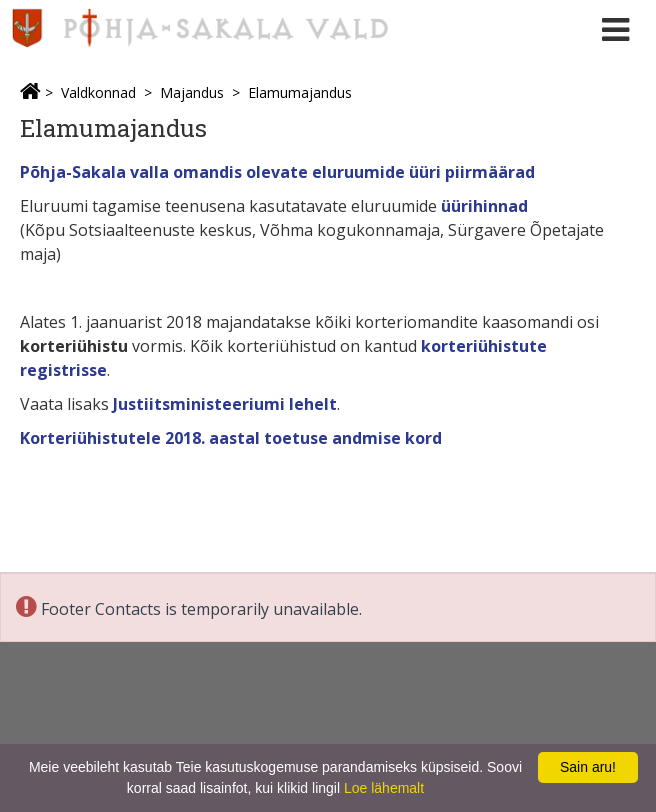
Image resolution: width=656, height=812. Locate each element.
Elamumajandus (300, 92)
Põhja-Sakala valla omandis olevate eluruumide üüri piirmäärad (277, 172)
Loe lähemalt (384, 788)
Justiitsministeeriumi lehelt (225, 404)
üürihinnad (484, 206)
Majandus (192, 92)
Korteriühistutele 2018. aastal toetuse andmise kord (231, 438)
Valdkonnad (98, 92)
